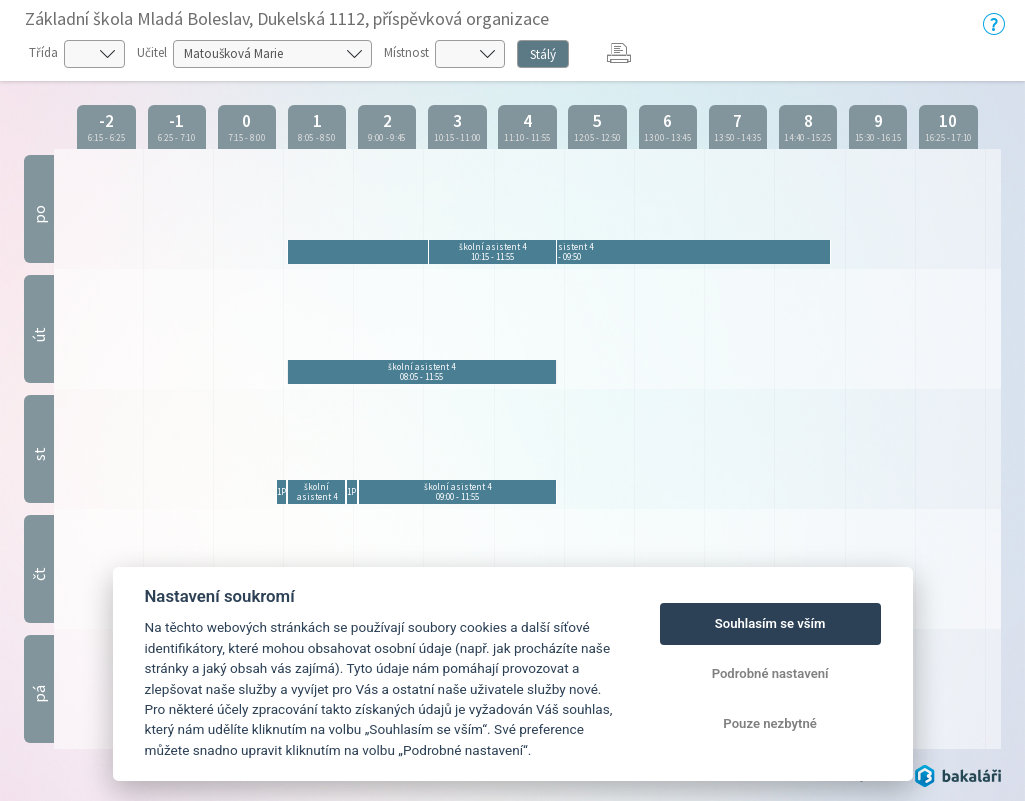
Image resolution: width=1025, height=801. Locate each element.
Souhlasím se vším (770, 623)
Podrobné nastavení (770, 673)
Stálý (543, 54)
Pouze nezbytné (770, 723)
